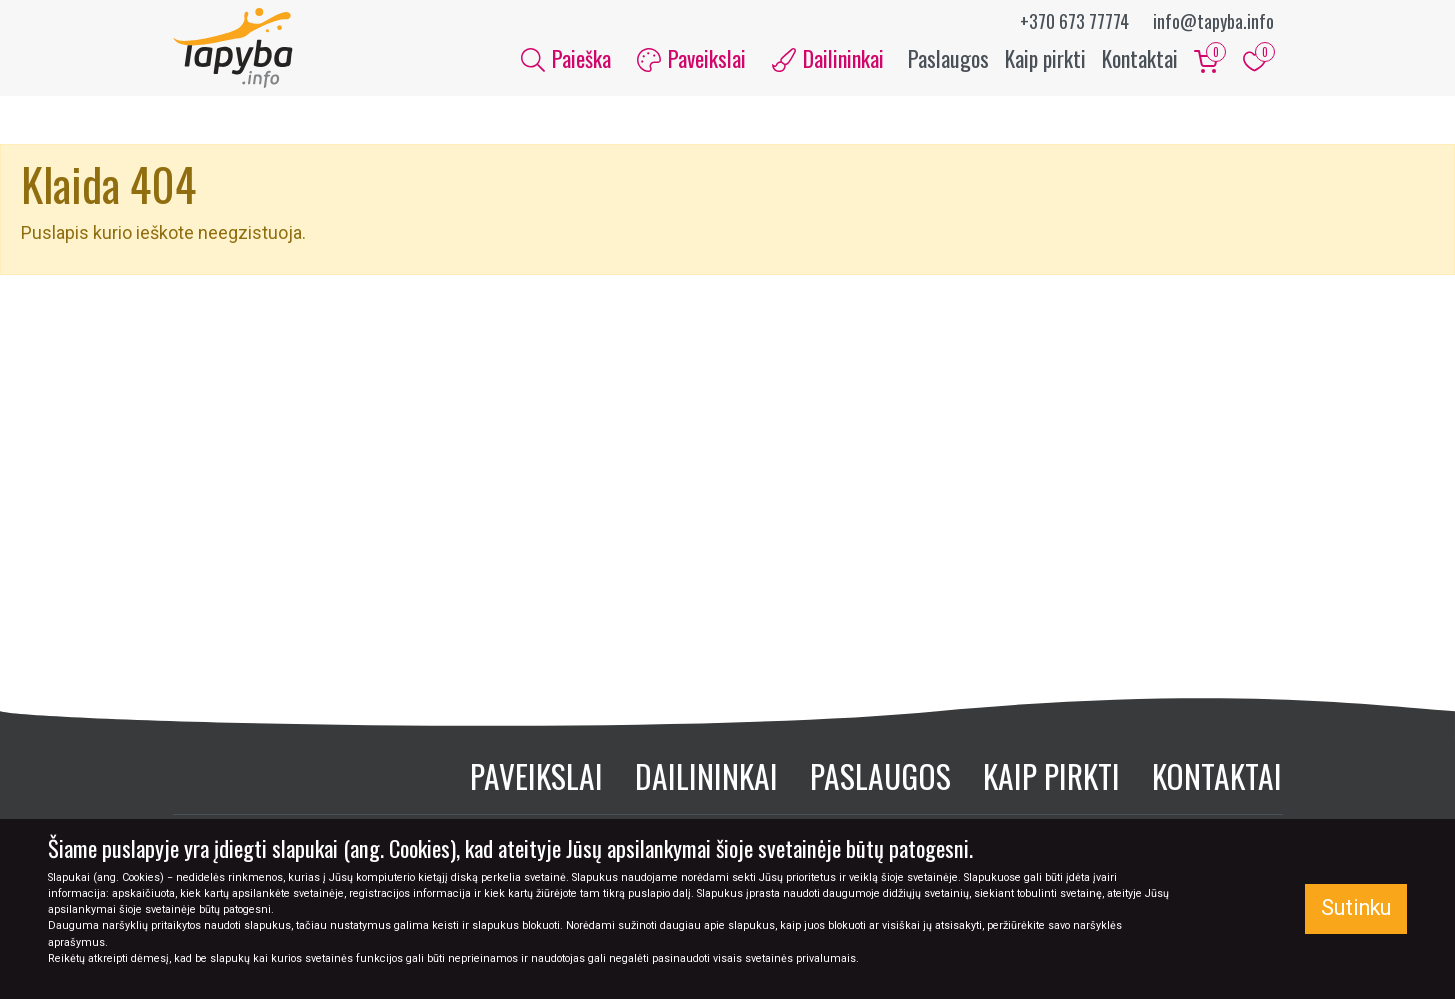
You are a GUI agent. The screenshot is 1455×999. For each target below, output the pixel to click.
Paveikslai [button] (691, 58)
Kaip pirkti (1045, 58)
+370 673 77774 (1074, 21)
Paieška (566, 58)
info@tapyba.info (1213, 21)
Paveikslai (536, 775)
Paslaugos (948, 58)
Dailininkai (706, 775)
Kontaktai (1140, 58)
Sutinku (1356, 907)
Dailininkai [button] (828, 58)
